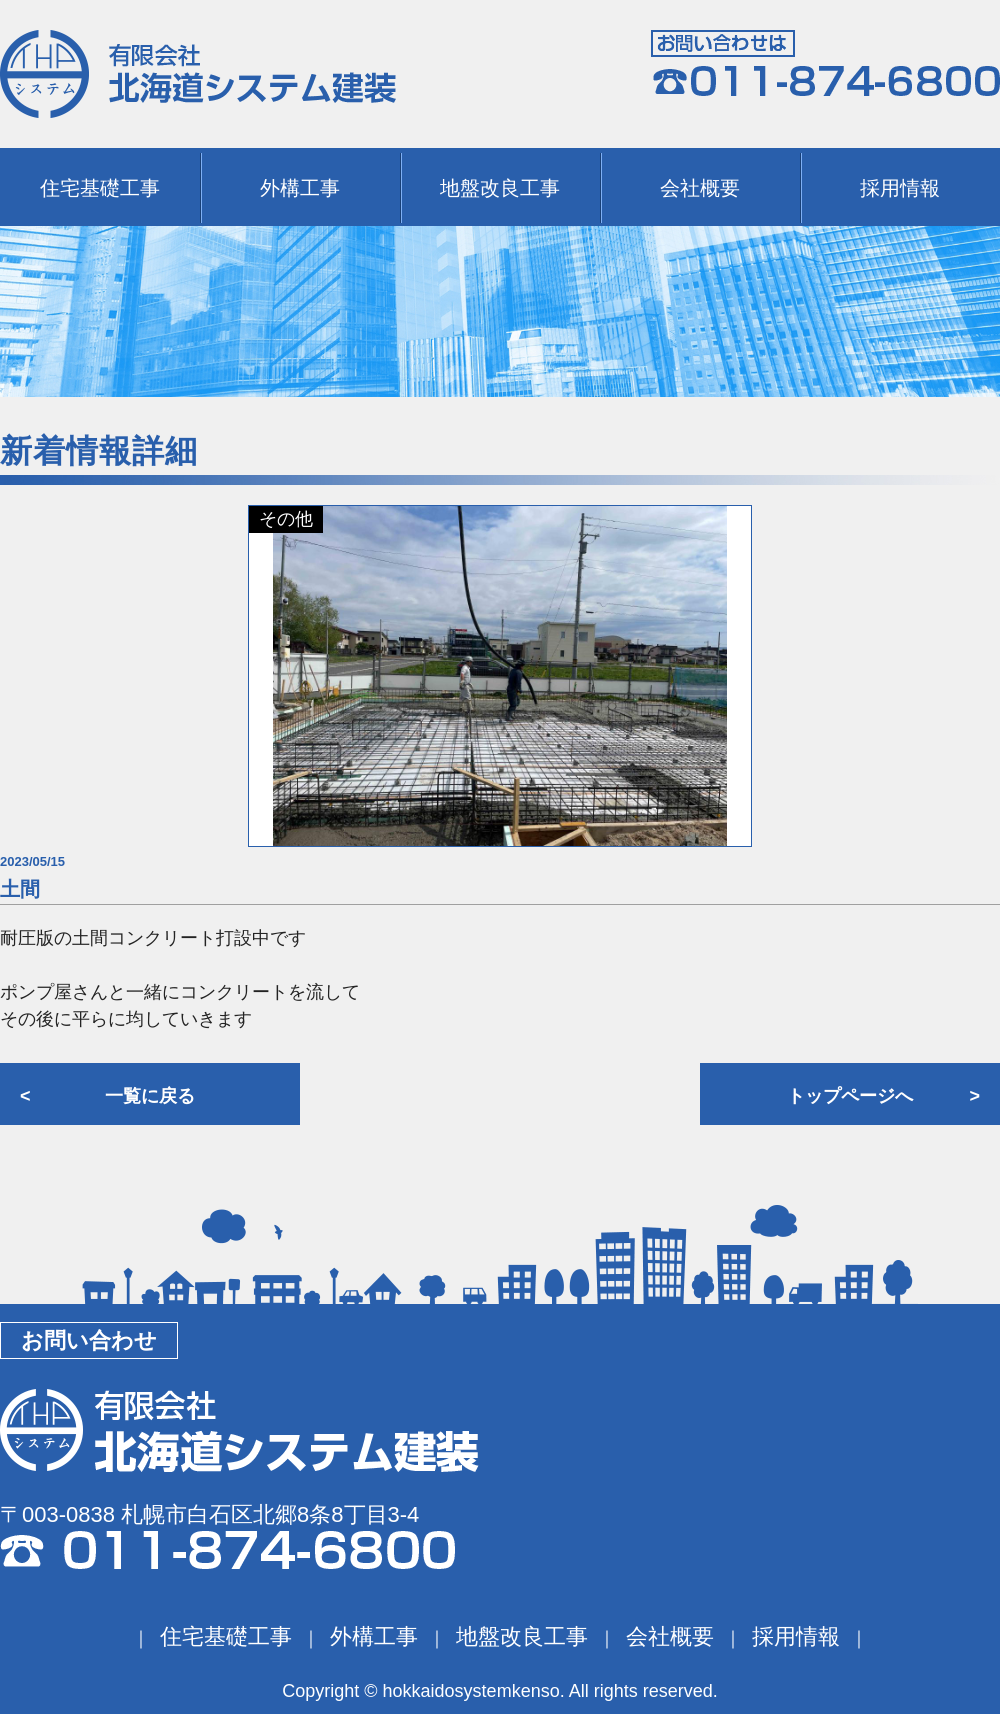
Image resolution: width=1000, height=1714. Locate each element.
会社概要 (700, 188)
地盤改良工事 (500, 188)
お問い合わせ (89, 1340)
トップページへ (850, 1096)
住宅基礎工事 (100, 188)
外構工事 (300, 188)
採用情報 (900, 188)
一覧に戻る (150, 1096)
